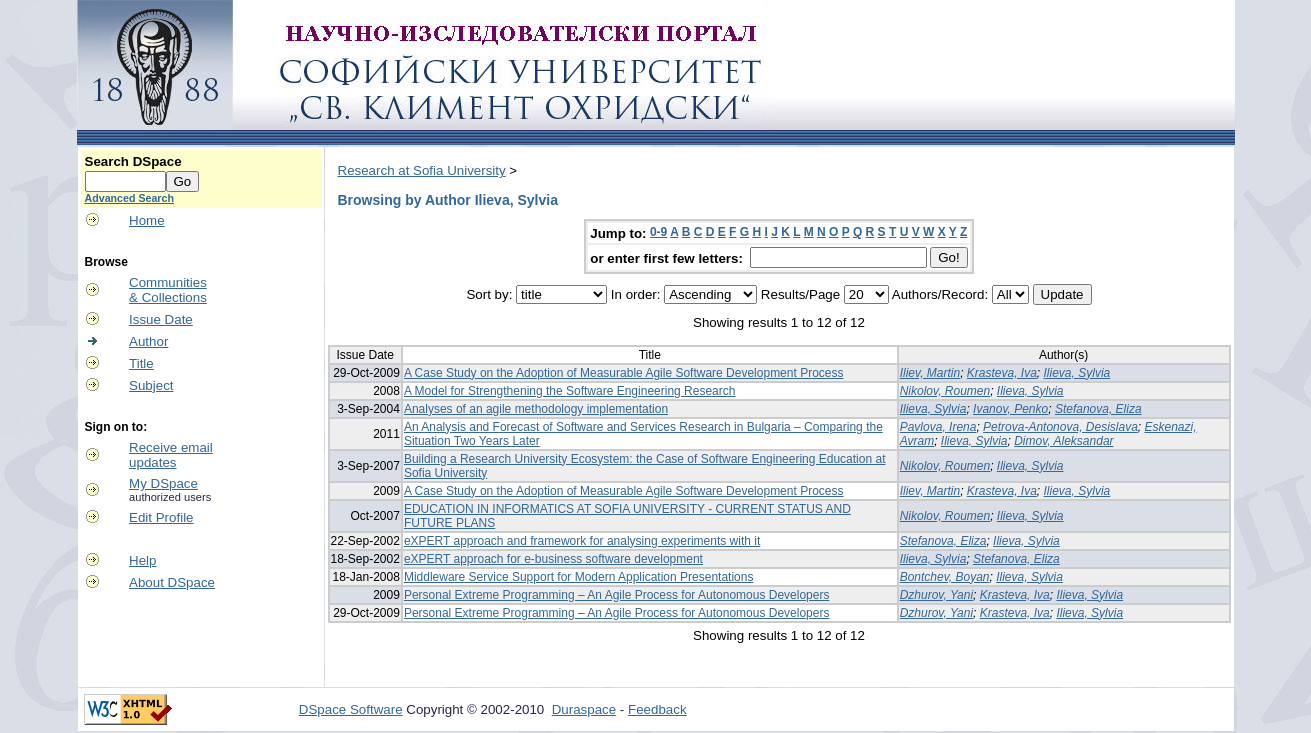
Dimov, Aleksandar (1063, 441)
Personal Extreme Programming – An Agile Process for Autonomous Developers (617, 595)
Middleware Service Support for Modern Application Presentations (579, 577)
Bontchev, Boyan (945, 577)
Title (141, 363)
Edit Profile (161, 517)
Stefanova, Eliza (1098, 409)
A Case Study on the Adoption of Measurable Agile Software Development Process (624, 373)
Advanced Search (129, 198)
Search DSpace (133, 161)
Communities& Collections (168, 290)
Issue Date (161, 319)
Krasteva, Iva (1002, 373)
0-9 (658, 232)
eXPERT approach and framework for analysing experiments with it (582, 541)
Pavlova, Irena (938, 427)
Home (147, 220)
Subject (151, 385)
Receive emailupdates (171, 455)
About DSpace (172, 582)
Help (142, 560)
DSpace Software (351, 709)
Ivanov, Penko (1010, 409)
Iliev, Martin (930, 373)
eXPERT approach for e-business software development (553, 559)
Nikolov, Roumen (945, 391)
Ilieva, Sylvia (1077, 373)
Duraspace (584, 709)
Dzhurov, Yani (936, 595)
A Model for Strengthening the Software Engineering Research (570, 391)
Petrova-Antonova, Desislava (1060, 427)
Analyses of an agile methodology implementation (536, 409)
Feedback (657, 709)
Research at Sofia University (422, 170)
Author (148, 341)
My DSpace (163, 483)
